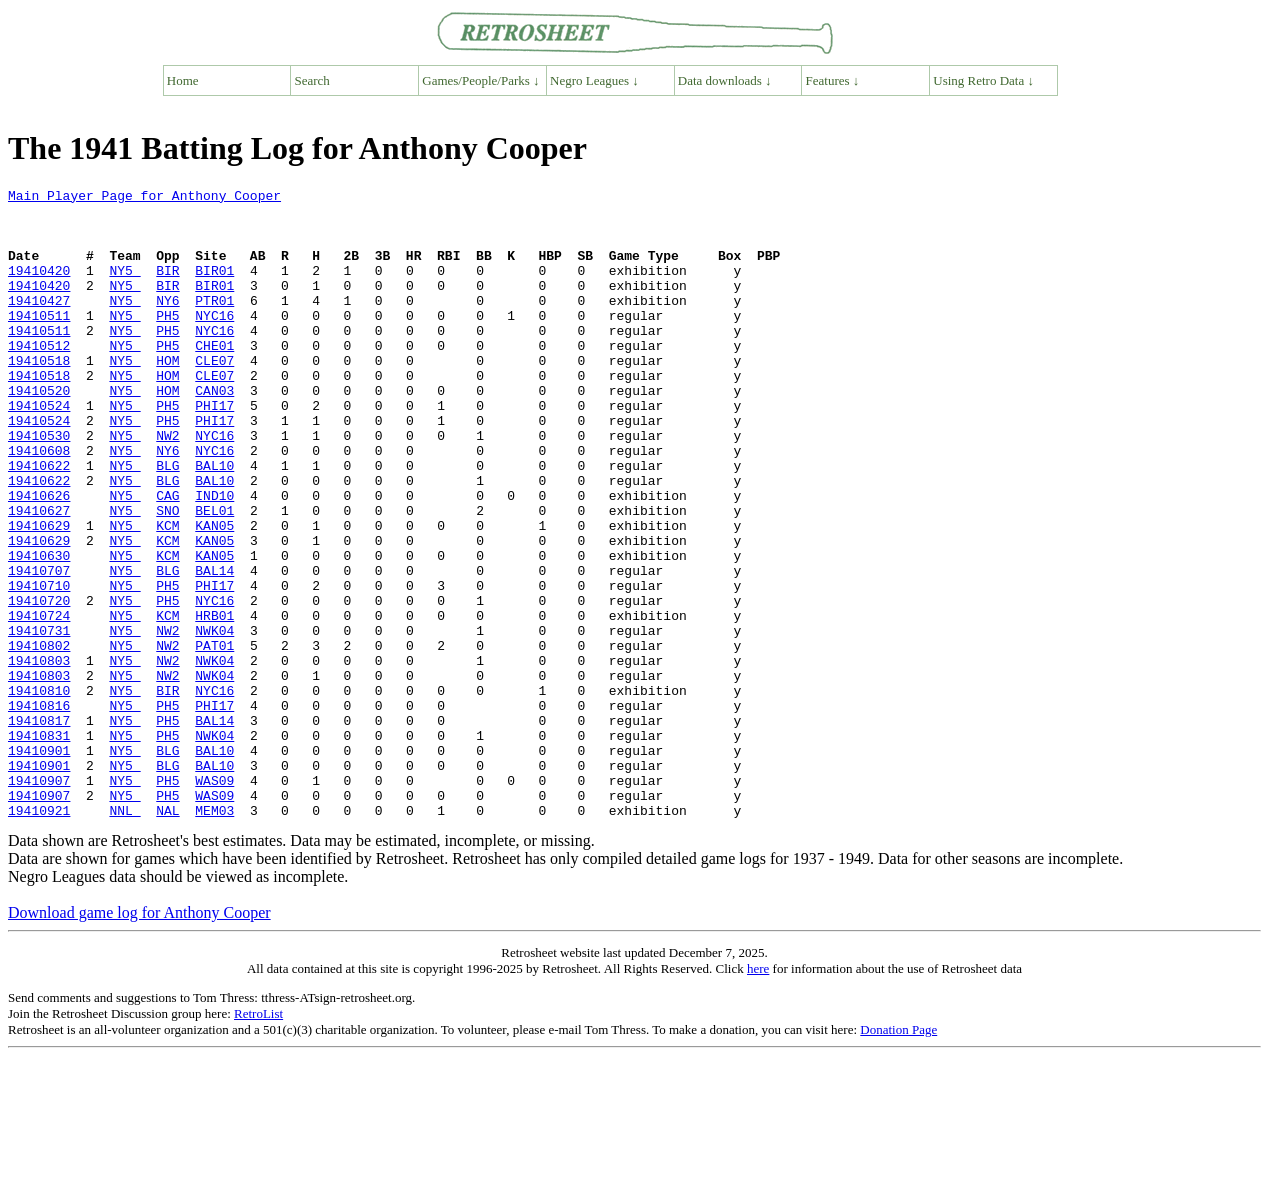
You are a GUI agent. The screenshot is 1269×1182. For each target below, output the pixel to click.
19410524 (39, 450)
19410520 (39, 432)
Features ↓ (833, 80)
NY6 (167, 324)
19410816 (39, 810)
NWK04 (214, 720)
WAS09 (214, 900)
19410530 (39, 486)
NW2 (167, 486)
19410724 (39, 702)
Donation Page (898, 1155)
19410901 (39, 864)
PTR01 (214, 324)
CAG (167, 558)
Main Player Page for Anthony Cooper (144, 198)
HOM (167, 396)
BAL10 (214, 522)
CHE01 (214, 378)
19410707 (39, 648)
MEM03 (214, 936)
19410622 (39, 522)
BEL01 (214, 576)
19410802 (39, 738)
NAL (167, 936)
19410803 (39, 756)
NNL (124, 936)
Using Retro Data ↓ (983, 80)
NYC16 (214, 342)
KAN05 (214, 594)
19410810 (39, 792)
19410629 (39, 594)
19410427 (39, 324)
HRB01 (214, 702)
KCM (167, 594)
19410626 (39, 558)
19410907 (39, 900)
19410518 (39, 396)
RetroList (258, 1139)
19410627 (39, 576)
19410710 (39, 666)
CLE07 (214, 396)
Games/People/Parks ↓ (480, 80)
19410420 (39, 288)
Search (312, 80)
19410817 (39, 828)
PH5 (167, 342)
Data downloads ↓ (725, 80)
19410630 (39, 630)
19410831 (39, 846)
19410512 (39, 378)
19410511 (39, 342)
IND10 (214, 558)
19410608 (39, 504)
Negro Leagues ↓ (594, 80)
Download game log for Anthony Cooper (139, 1038)
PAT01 (214, 738)
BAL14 (214, 648)
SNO (167, 576)
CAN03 (214, 432)
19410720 (39, 684)
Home (183, 80)
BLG (167, 522)
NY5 (124, 288)
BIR (167, 288)
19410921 (39, 936)
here (758, 1094)
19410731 (39, 720)
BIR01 (214, 288)
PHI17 (214, 450)
